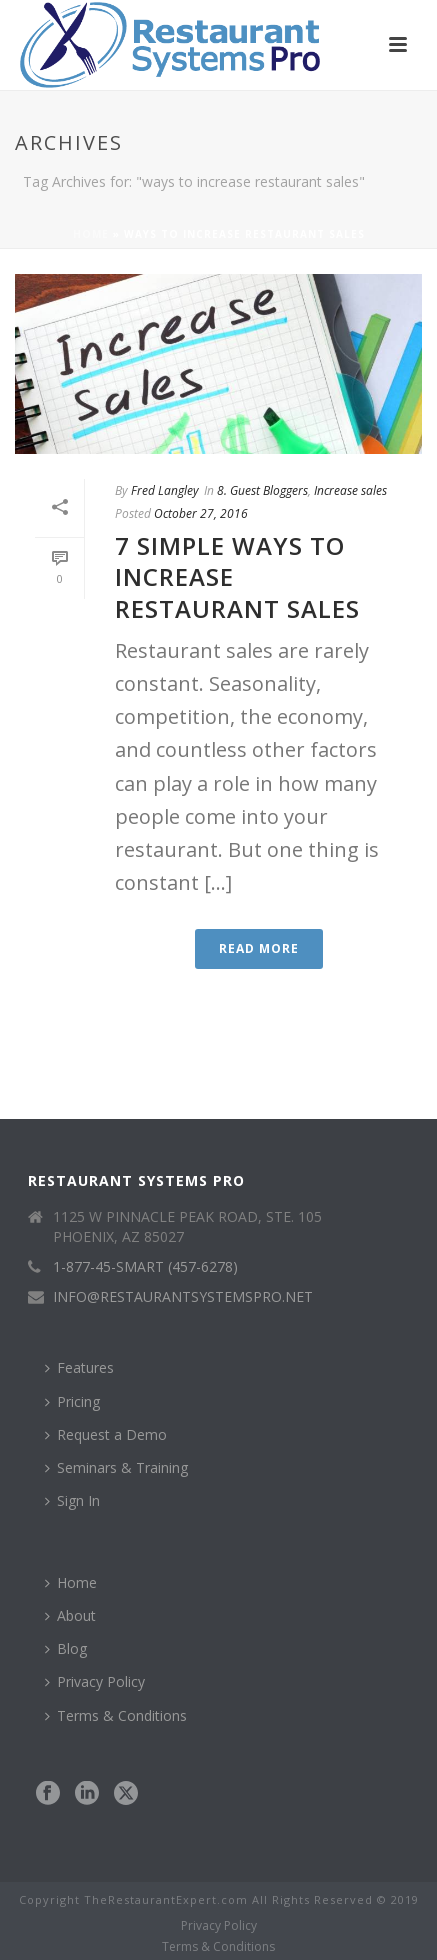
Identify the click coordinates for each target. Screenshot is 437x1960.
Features (79, 1367)
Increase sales (350, 490)
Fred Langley (165, 490)
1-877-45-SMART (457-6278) (145, 1267)
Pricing (72, 1401)
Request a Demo (106, 1434)
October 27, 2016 (201, 513)
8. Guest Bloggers (262, 490)
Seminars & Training (116, 1467)
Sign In (72, 1500)
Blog (66, 1648)
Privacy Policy (95, 1681)
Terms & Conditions (116, 1715)
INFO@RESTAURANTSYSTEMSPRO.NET (183, 1297)
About (70, 1615)
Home (91, 234)
